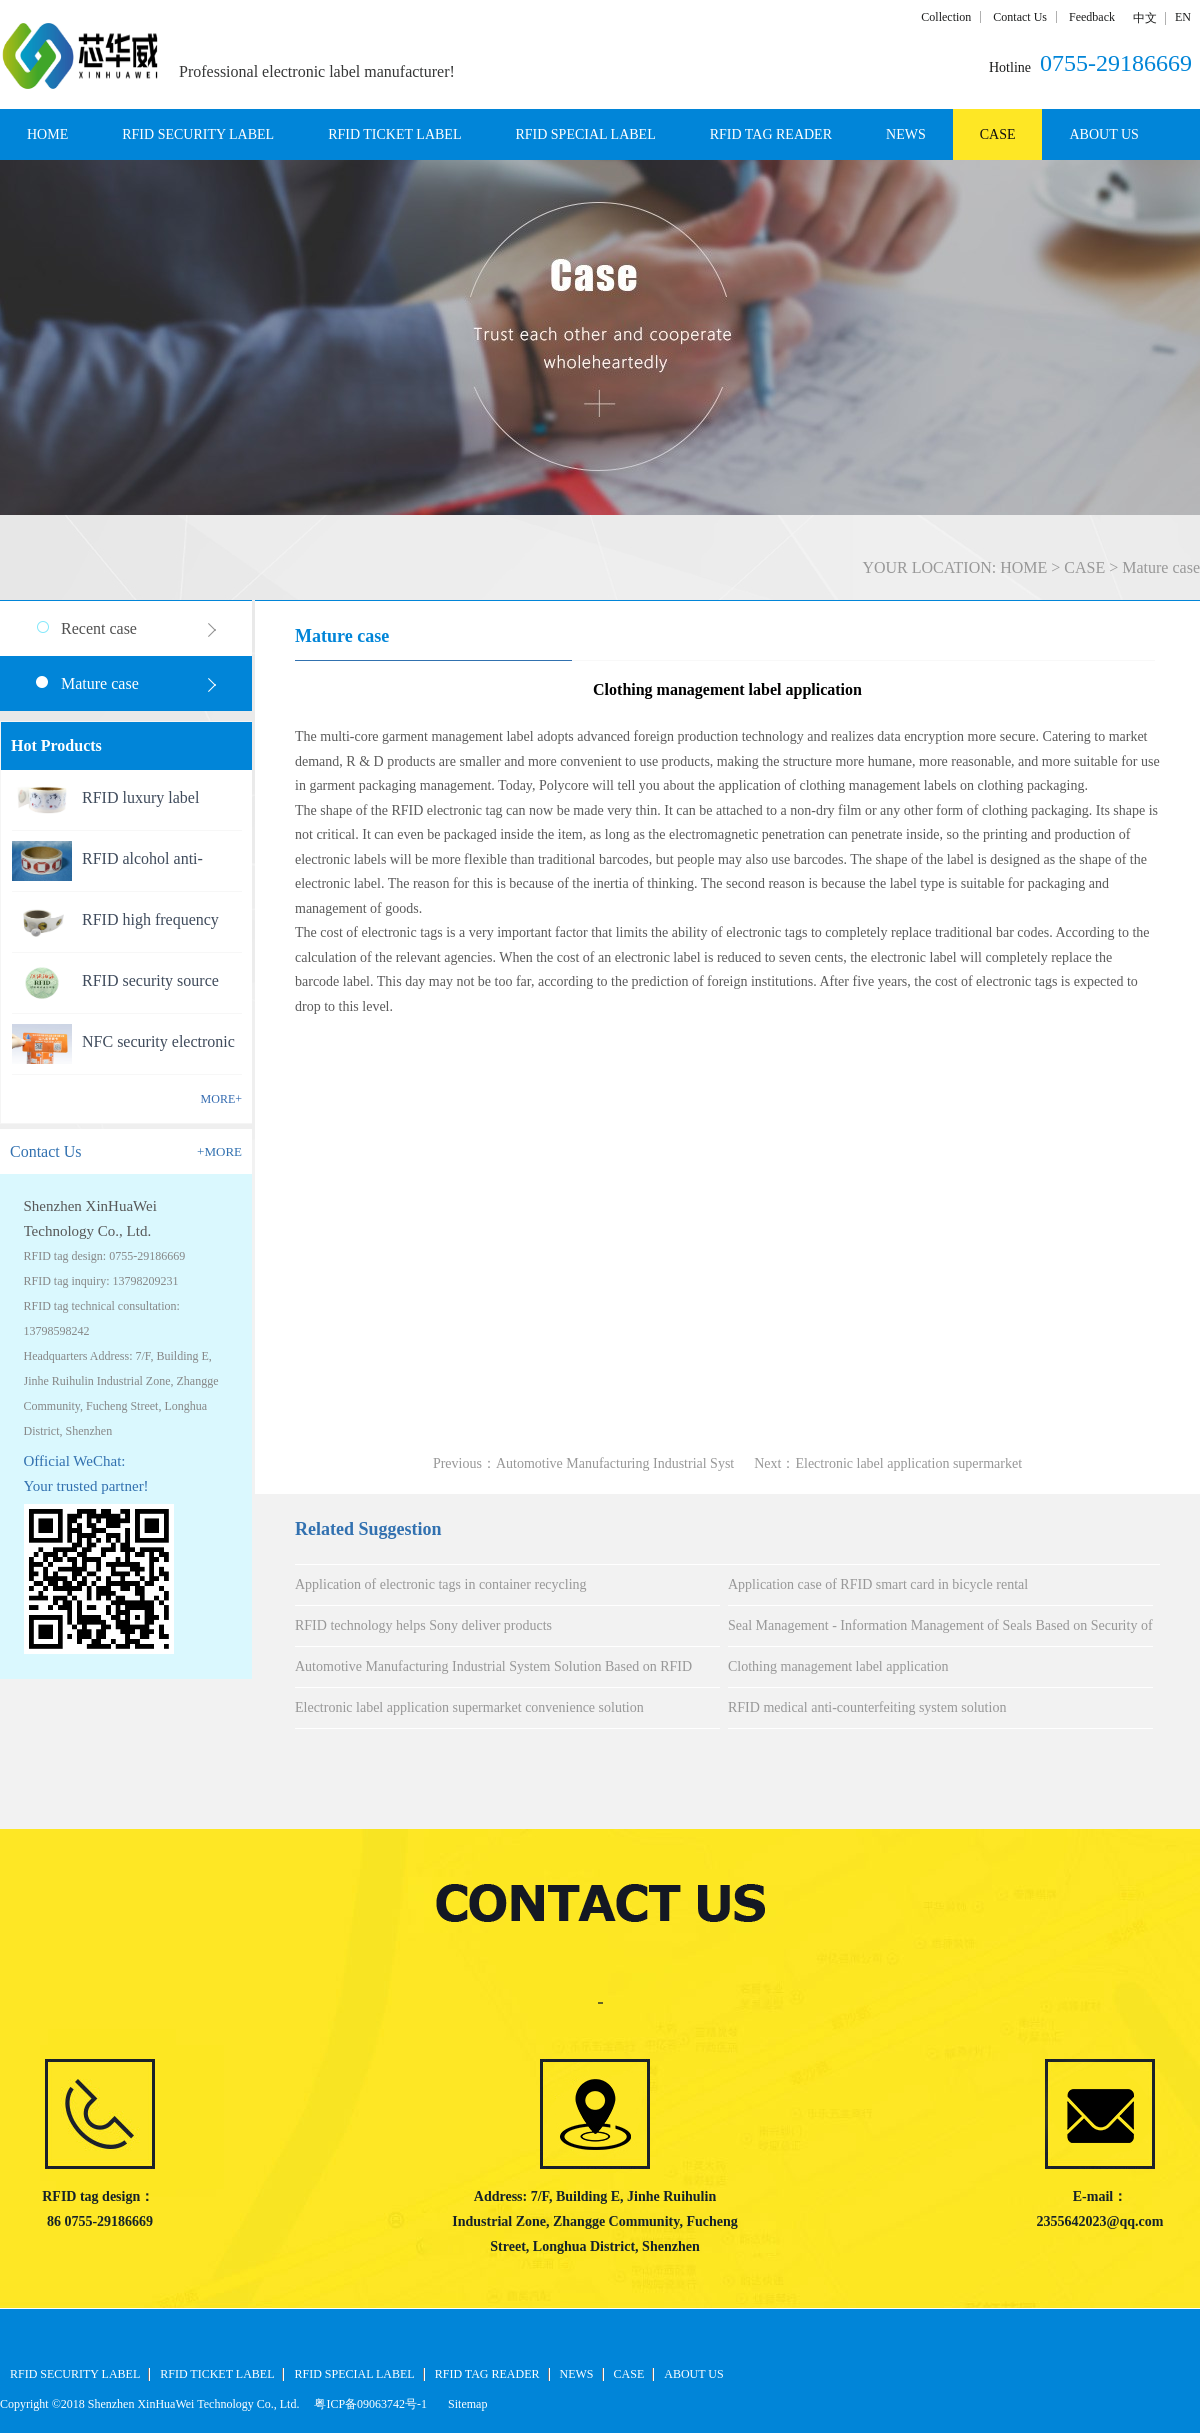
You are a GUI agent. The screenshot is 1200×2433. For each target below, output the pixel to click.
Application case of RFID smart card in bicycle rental (878, 1584)
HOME (47, 134)
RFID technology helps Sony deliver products (423, 1625)
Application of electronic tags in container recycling (441, 1584)
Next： (888, 1463)
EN (1183, 17)
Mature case (1161, 567)
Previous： (583, 1463)
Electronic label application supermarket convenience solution (469, 1707)
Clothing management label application (838, 1666)
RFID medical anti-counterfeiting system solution (867, 1707)
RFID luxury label (140, 797)
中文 (1145, 18)
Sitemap (464, 2404)
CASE (1084, 567)
